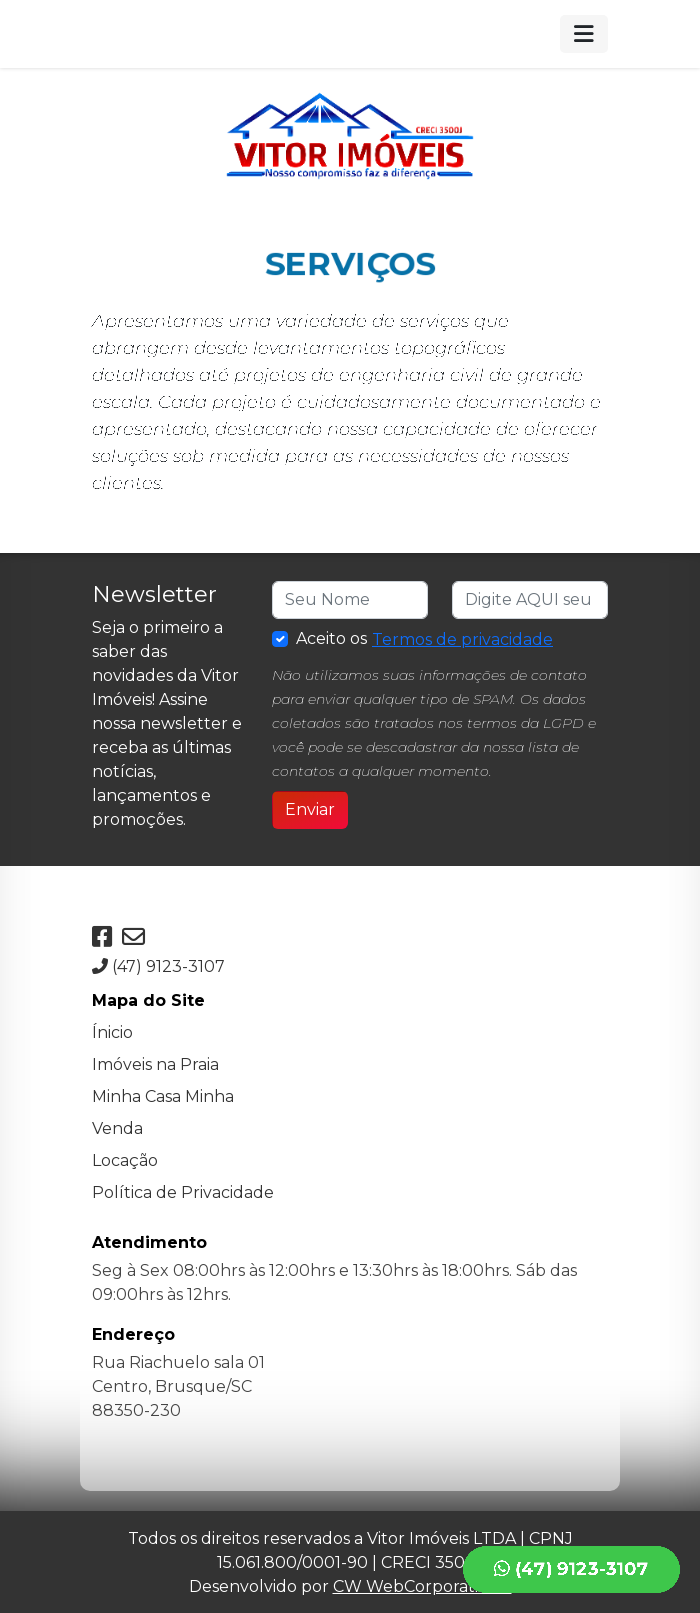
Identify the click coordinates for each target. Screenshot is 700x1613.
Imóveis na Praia (155, 1062)
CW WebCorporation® (422, 1584)
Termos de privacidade (462, 639)
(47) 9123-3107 (158, 964)
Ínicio (112, 1030)
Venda (117, 1126)
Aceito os (425, 640)
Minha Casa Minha (163, 1094)
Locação (125, 1158)
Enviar (310, 809)
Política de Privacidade (183, 1190)
